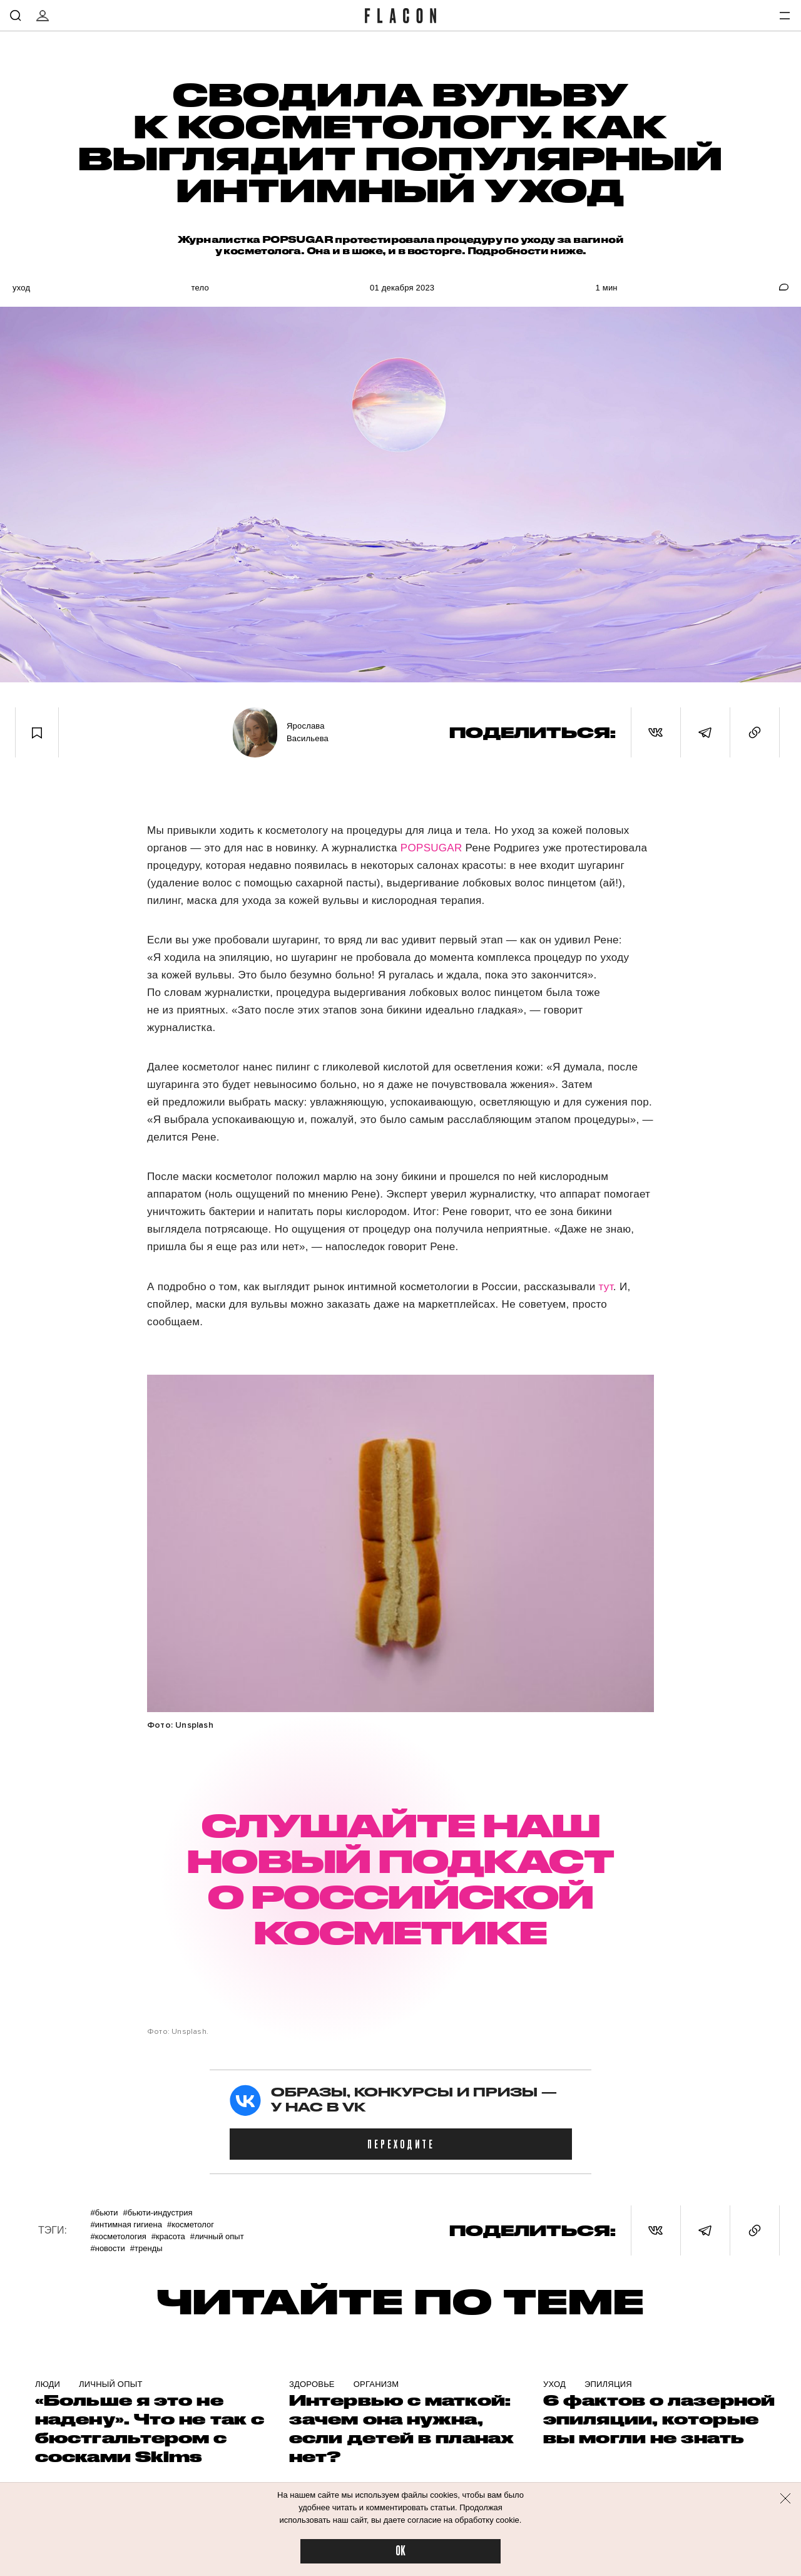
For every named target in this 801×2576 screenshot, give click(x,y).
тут (606, 1287)
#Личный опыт (217, 2236)
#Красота (168, 2236)
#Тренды (146, 2248)
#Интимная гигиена (126, 2224)
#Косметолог (190, 2224)
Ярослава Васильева (308, 732)
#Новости (107, 2248)
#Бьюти (104, 2212)
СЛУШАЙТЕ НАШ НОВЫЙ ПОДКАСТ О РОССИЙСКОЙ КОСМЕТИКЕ (400, 1878)
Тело (199, 287)
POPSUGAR (433, 848)
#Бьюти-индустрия (158, 2212)
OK (400, 2551)
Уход (21, 287)
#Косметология (118, 2236)
